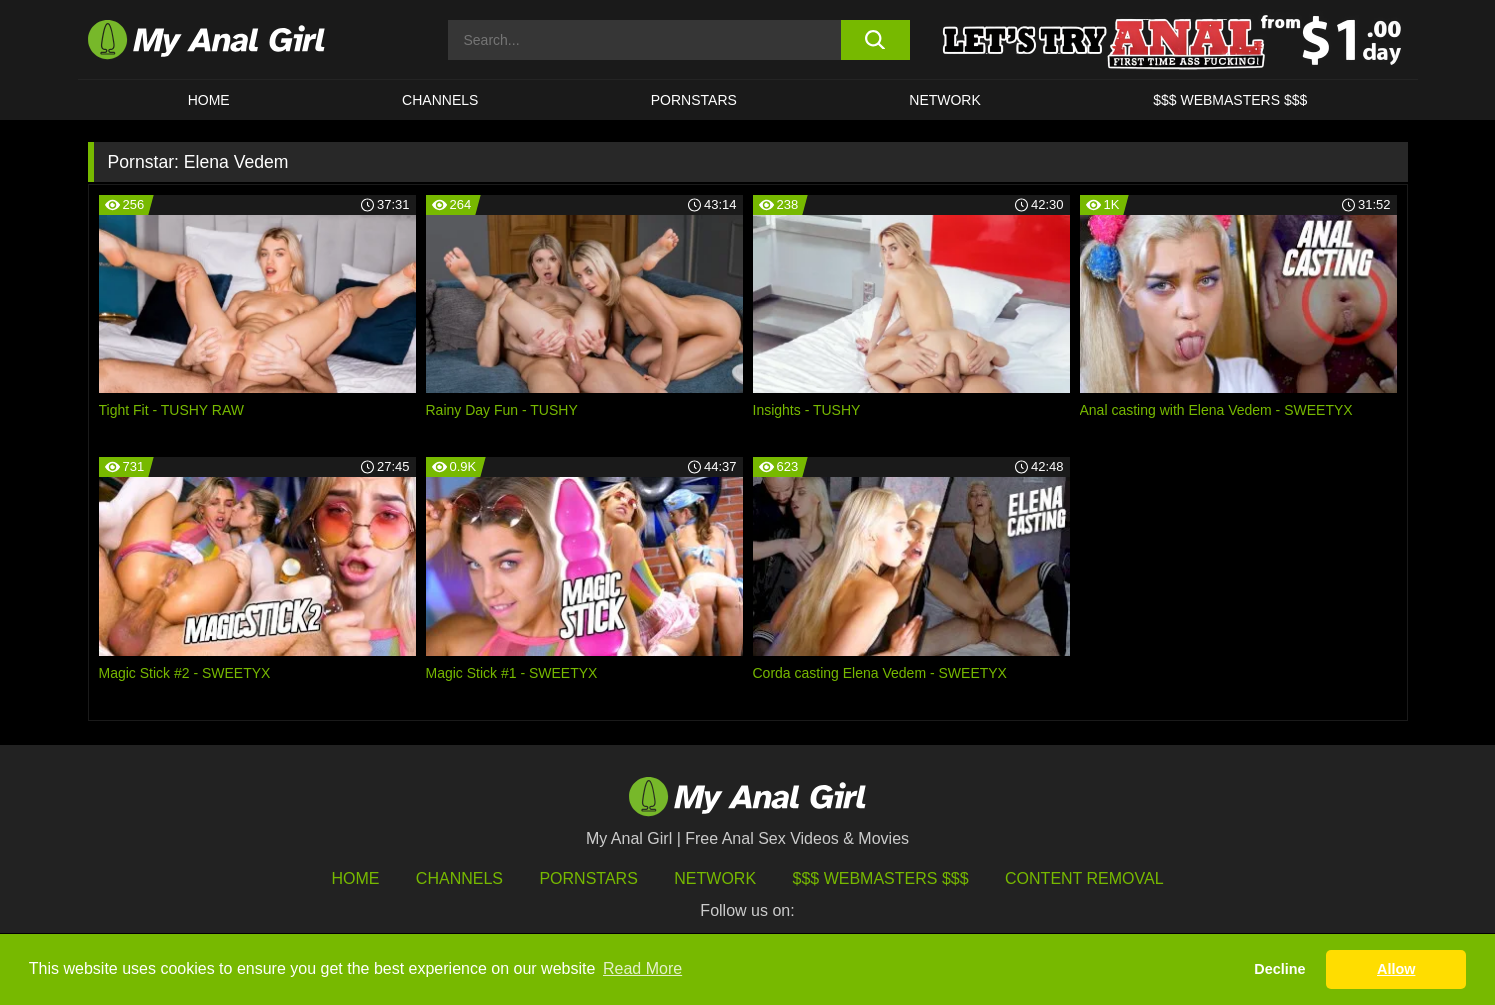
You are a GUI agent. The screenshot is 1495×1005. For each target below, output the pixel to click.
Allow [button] (1396, 969)
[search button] (875, 40)
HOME (209, 100)
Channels (459, 878)
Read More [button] (642, 968)
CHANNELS (440, 100)
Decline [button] (1279, 969)
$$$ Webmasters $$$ (881, 878)
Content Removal (1084, 878)
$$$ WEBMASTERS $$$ (1230, 100)
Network (945, 100)
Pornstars (694, 100)
